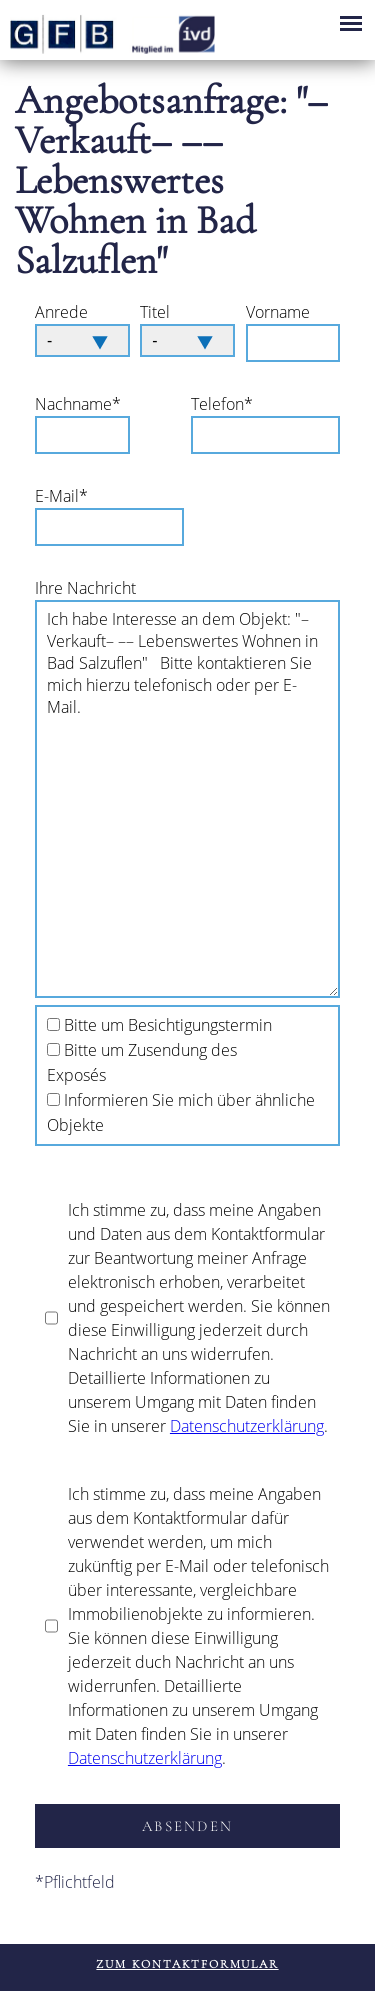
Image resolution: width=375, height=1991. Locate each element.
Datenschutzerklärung (247, 1426)
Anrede (61, 312)
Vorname (278, 312)
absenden (187, 1826)
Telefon (226, 403)
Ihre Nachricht (85, 588)
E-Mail (70, 495)
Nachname (78, 403)
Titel (155, 312)
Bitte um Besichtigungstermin (168, 1025)
